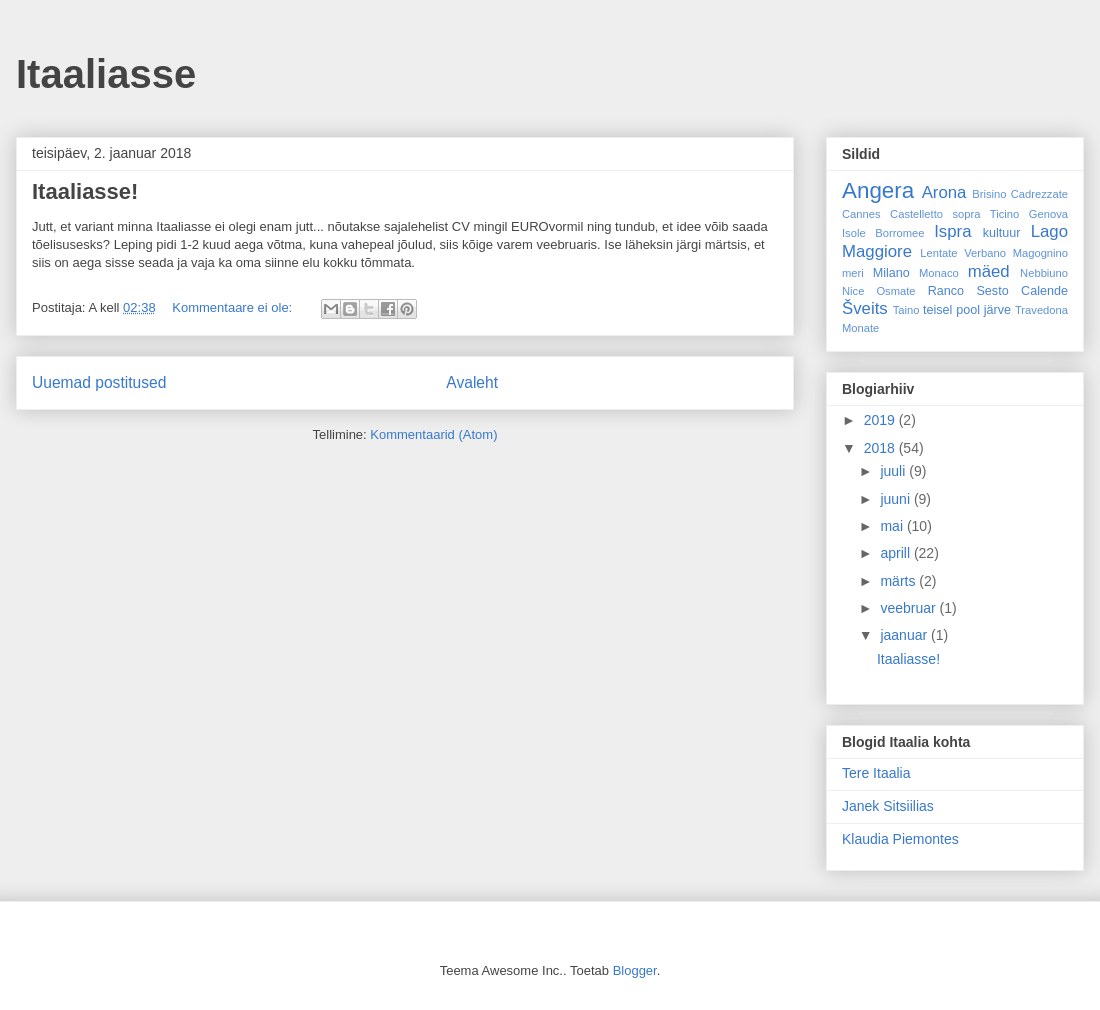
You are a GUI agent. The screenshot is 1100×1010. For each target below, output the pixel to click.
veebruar (909, 608)
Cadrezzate (1039, 194)
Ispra (952, 231)
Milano (891, 273)
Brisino (989, 194)
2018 (881, 448)
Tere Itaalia (876, 773)
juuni (896, 499)
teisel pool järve (967, 310)
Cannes (861, 214)
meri (853, 273)
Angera (878, 190)
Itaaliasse (106, 74)
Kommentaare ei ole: (234, 307)
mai (893, 526)
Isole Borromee (883, 233)
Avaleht (472, 382)
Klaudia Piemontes (900, 839)
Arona (944, 192)
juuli (894, 471)
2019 (881, 420)
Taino (906, 310)
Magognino (1040, 253)
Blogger (635, 970)
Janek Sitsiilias (888, 806)
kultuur (1002, 233)
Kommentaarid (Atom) (433, 434)
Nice (853, 291)
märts (899, 581)
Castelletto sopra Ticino (954, 214)
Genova (1048, 214)
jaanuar (905, 635)
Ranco (946, 291)
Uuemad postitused (99, 382)
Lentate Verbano (963, 253)
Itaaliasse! (85, 191)
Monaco (939, 273)
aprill (896, 553)
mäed (989, 271)
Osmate (895, 291)
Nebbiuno (1044, 273)
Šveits (865, 308)
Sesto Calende (1022, 291)
